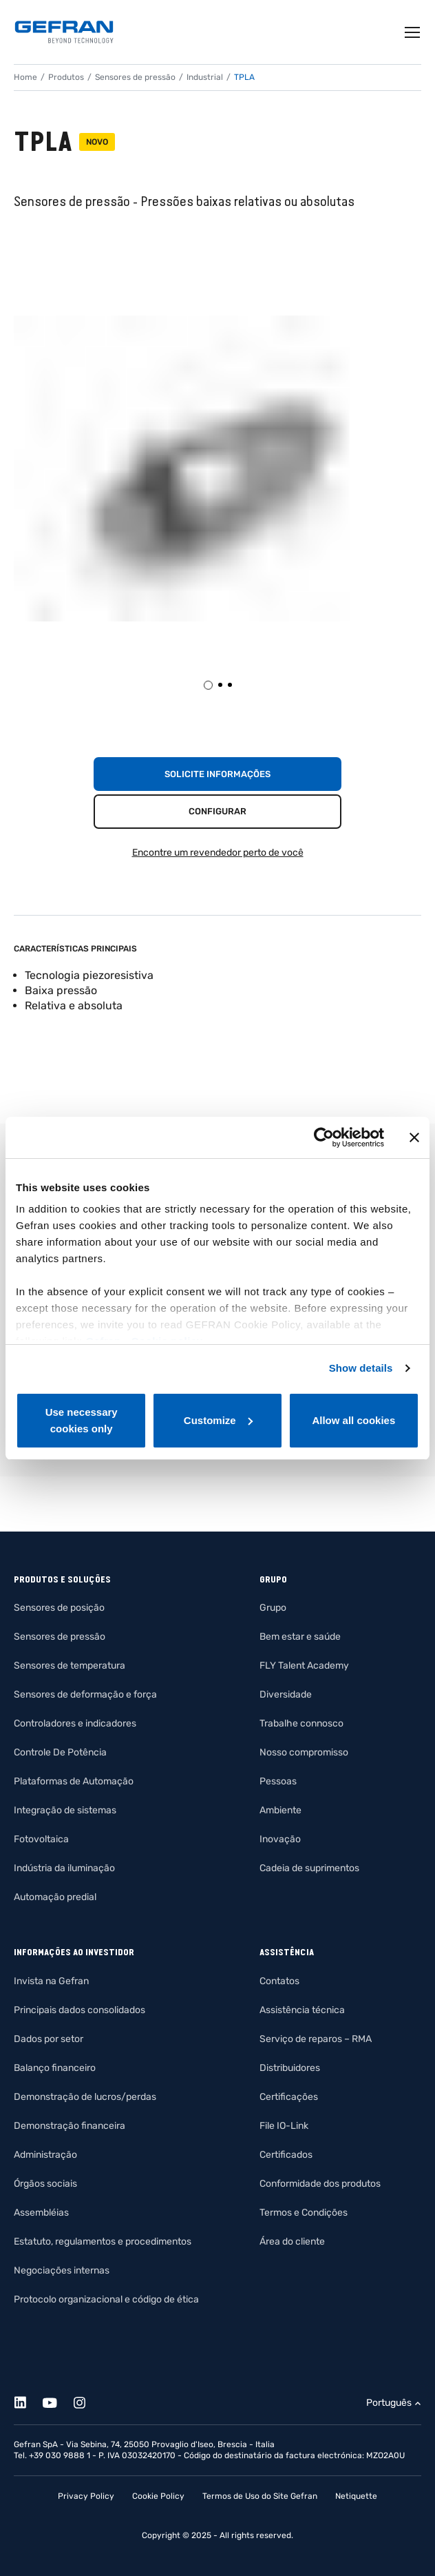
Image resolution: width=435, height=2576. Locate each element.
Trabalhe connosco (301, 1723)
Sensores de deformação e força (85, 1694)
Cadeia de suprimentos (309, 1868)
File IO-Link (283, 2126)
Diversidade (285, 1694)
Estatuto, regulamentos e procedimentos (102, 2241)
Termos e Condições (303, 2212)
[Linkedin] (28, 2401)
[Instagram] (87, 2401)
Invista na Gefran (51, 1981)
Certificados (285, 2155)
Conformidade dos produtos (320, 2183)
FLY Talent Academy (304, 1665)
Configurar (217, 811)
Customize (218, 1420)
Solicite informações (217, 774)
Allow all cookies (353, 1420)
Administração (45, 2155)
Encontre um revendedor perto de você (218, 852)
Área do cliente (292, 2241)
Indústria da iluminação (64, 1868)
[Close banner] (414, 1137)
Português (389, 2403)
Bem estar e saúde (300, 1636)
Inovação (280, 1839)
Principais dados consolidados (79, 2010)
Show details (361, 1368)
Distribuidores (289, 2068)
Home (25, 77)
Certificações (288, 2097)
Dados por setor (48, 2039)
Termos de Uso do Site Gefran (259, 2496)
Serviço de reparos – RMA (315, 2039)
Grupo (272, 1608)
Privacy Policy (86, 2496)
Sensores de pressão (135, 77)
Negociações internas (61, 2270)
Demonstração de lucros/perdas (85, 2097)
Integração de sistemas (65, 1810)
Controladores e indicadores (75, 1723)
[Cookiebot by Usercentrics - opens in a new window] (324, 1137)
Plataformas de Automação (74, 1781)
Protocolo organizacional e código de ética (106, 2299)
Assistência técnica (302, 2010)
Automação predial (55, 1897)
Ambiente (280, 1810)
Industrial (205, 77)
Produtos (66, 77)
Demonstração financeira (69, 2126)
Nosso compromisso (303, 1752)
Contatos (279, 1981)
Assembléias (41, 2212)
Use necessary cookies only (81, 1420)
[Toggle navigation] (413, 32)
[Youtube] (57, 2401)
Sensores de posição (59, 1608)
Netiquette (356, 2496)
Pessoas (278, 1781)
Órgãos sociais (45, 2183)
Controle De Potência (60, 1752)
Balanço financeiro (55, 2068)
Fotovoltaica (41, 1839)
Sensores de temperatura (69, 1665)
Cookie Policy (158, 2496)
